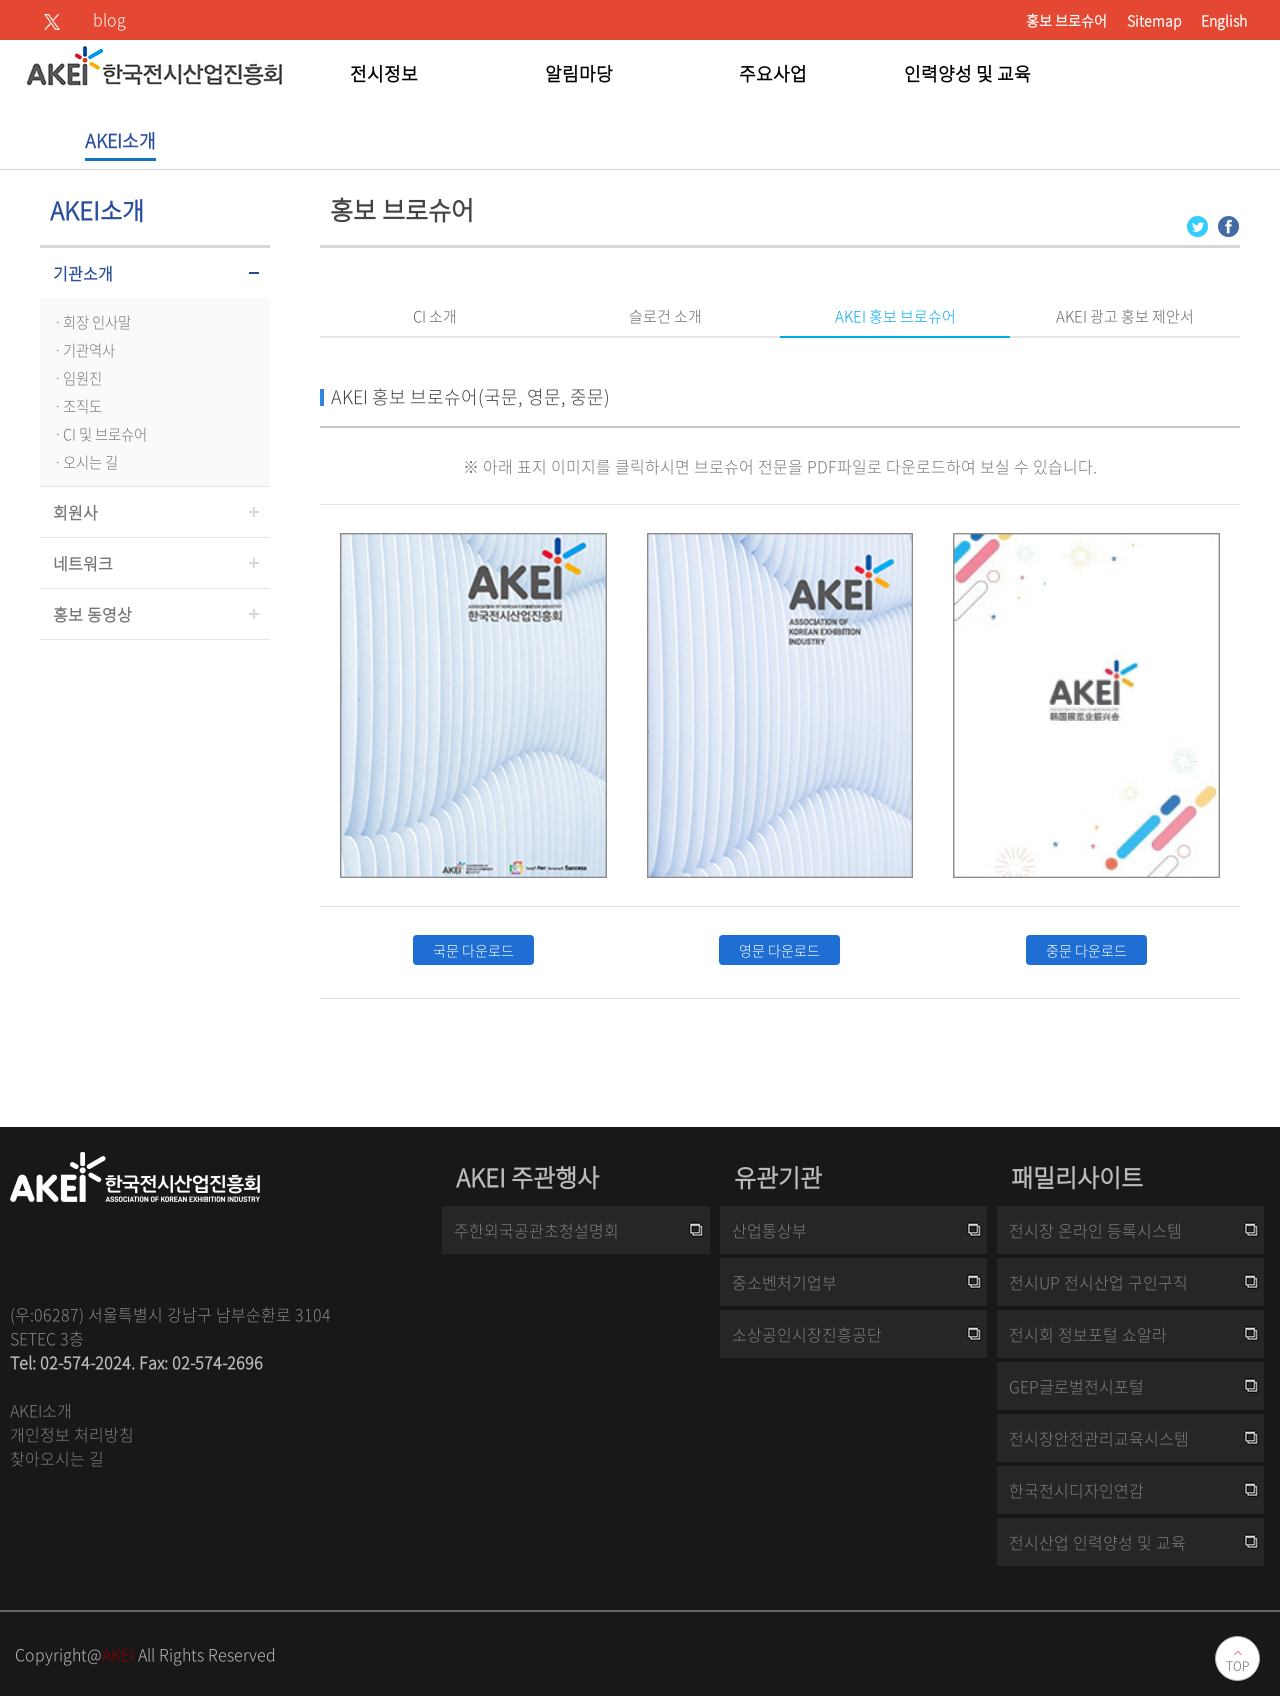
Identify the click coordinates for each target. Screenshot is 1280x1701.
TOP (1237, 1666)
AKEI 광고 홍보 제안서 (1125, 316)
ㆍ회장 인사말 (90, 322)
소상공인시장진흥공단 (807, 1334)
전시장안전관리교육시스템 (1099, 1438)
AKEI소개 (41, 1410)
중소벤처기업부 (784, 1282)
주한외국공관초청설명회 (536, 1230)
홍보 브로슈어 (1066, 20)
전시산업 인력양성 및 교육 (1097, 1542)
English (1224, 20)
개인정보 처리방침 (72, 1434)
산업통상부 (769, 1230)
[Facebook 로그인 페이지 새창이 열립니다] (1228, 224)
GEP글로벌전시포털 (1076, 1386)
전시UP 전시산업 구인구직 (1098, 1282)
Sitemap (1154, 20)
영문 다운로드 (779, 950)
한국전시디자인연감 (1076, 1490)
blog (109, 19)
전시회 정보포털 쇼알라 (1088, 1334)
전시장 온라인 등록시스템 (1095, 1230)
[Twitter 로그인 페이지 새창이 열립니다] (1197, 224)
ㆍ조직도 (76, 406)
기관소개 (83, 273)
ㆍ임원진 (76, 378)
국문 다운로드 (473, 950)
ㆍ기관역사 (82, 350)
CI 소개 (435, 316)
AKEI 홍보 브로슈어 (895, 316)
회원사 (75, 512)
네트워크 (83, 563)
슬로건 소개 (665, 316)
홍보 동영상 (92, 614)
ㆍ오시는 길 (84, 462)
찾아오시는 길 (57, 1458)
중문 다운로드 (1086, 950)
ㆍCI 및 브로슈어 (98, 434)
